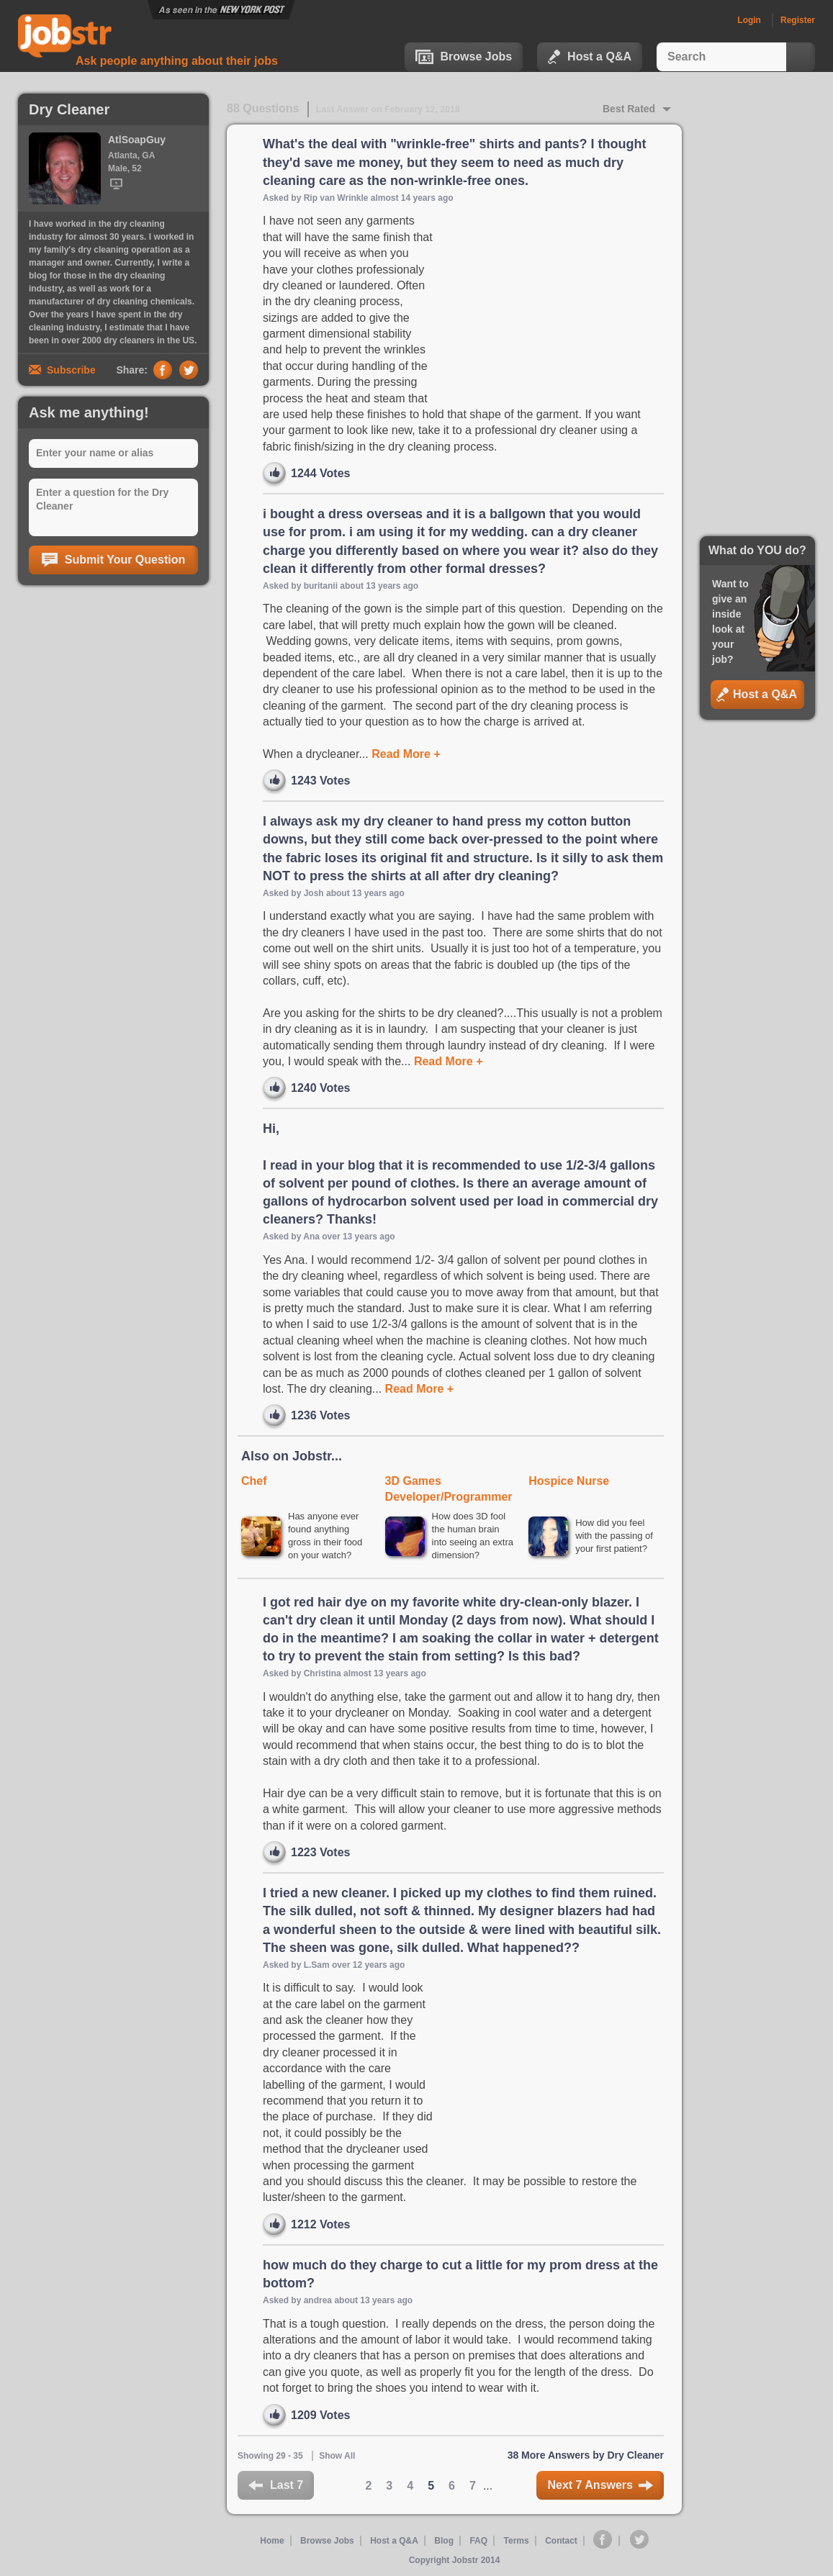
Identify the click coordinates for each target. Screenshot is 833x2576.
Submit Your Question (113, 560)
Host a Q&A (589, 57)
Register (797, 20)
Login (749, 20)
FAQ (478, 2541)
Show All (337, 2456)
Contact (561, 2541)
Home (272, 2541)
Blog (444, 2541)
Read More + (405, 754)
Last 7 (275, 2485)
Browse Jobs (464, 57)
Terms (516, 2541)
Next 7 (600, 2485)
